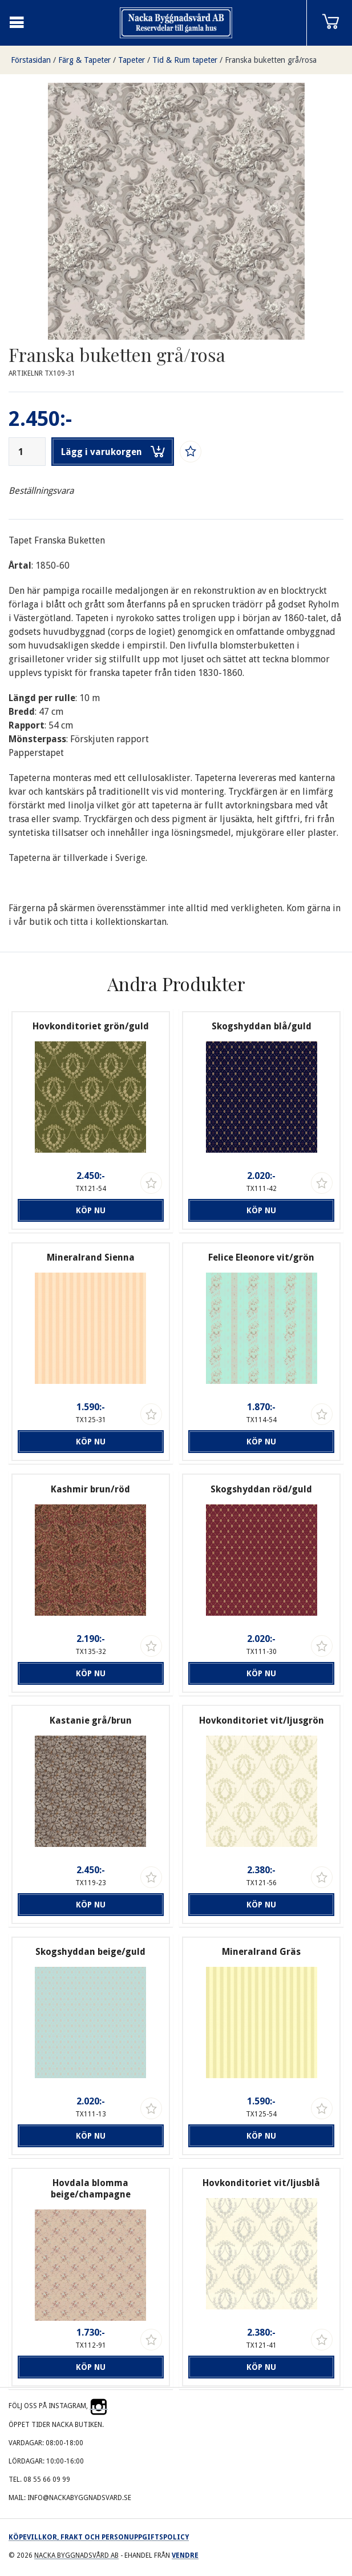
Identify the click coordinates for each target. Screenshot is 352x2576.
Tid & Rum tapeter (184, 60)
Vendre (185, 2555)
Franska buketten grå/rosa (271, 60)
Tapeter (131, 60)
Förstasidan (31, 60)
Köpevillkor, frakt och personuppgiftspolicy (99, 2537)
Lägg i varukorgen (113, 451)
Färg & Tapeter (84, 60)
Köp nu (91, 1210)
